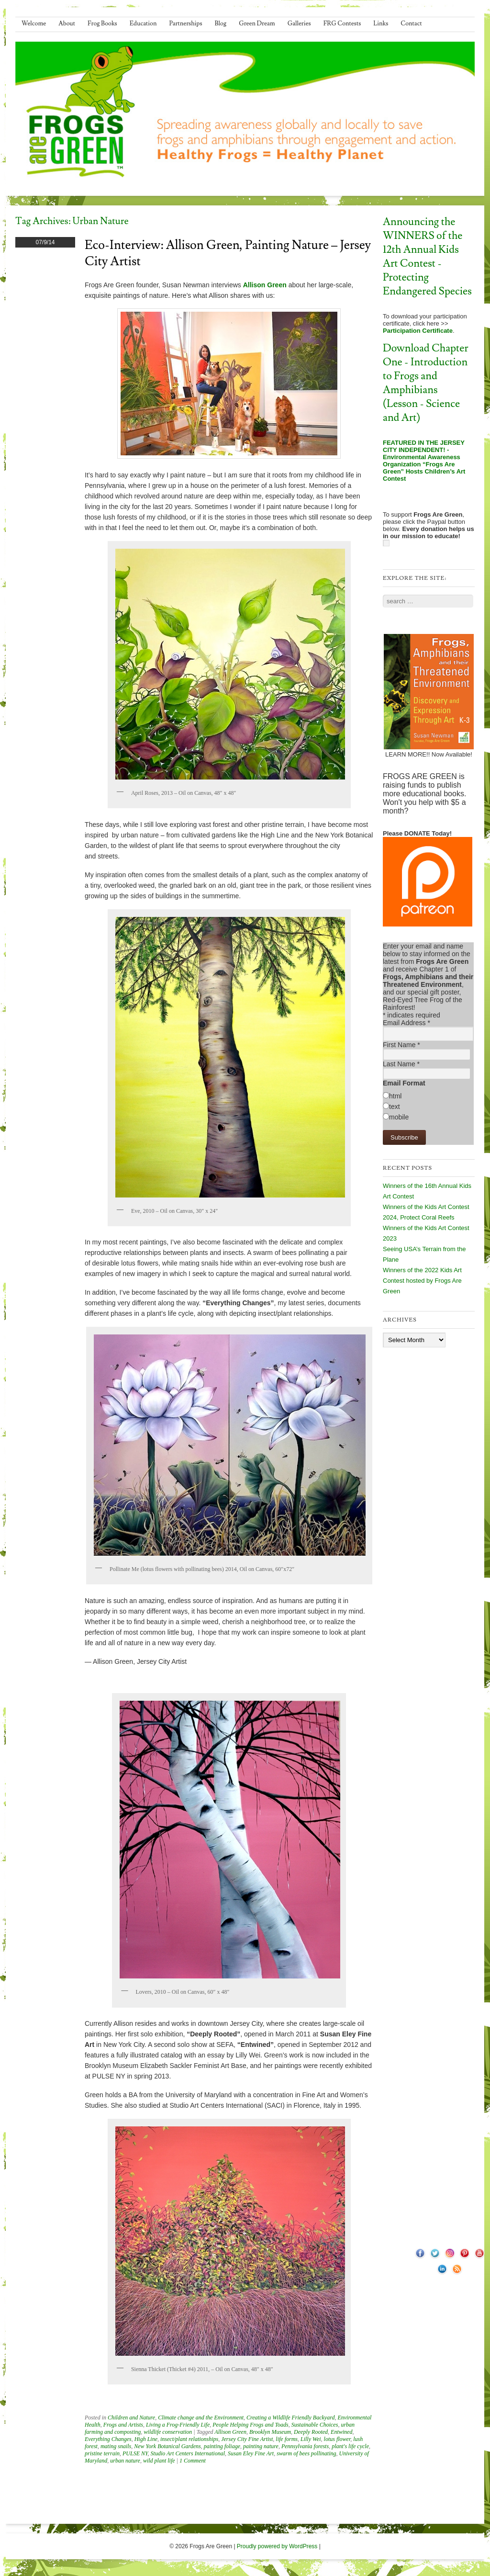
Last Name (401, 1064)
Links (380, 23)
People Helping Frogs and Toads (250, 2424)
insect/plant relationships (189, 2439)
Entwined (341, 2432)
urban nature (125, 2460)
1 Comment (192, 2460)
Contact (411, 23)
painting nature (260, 2446)
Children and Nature (131, 2417)
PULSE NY (135, 2453)
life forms (287, 2439)
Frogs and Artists (123, 2424)
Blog (221, 23)
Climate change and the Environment (201, 2417)
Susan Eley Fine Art (251, 2453)
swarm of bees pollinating (306, 2453)
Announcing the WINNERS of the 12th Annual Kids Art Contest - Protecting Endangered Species (427, 256)
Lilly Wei (311, 2439)
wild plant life (159, 2460)
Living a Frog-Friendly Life (178, 2424)
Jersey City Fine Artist (247, 2439)
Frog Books (102, 23)
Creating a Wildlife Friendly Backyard (290, 2417)
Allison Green (230, 2432)
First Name (401, 1045)
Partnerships (185, 23)
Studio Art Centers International (188, 2453)
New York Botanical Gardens (167, 2446)
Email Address (406, 1023)
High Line (145, 2439)
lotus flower (337, 2439)
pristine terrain (102, 2453)
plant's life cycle (350, 2446)
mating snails (115, 2446)
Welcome (34, 23)
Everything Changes (108, 2439)
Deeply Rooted (311, 2432)
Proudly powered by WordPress (277, 2546)
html (395, 1096)
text (394, 1106)
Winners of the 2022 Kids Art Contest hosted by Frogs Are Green (422, 1280)
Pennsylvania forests (305, 2446)
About (66, 23)
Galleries (299, 23)
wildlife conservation (168, 2432)
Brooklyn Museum (270, 2432)
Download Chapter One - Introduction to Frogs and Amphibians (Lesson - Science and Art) (425, 383)
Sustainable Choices (314, 2424)
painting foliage (222, 2446)
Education (143, 23)
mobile (399, 1117)
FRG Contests (342, 23)
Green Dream (257, 23)
